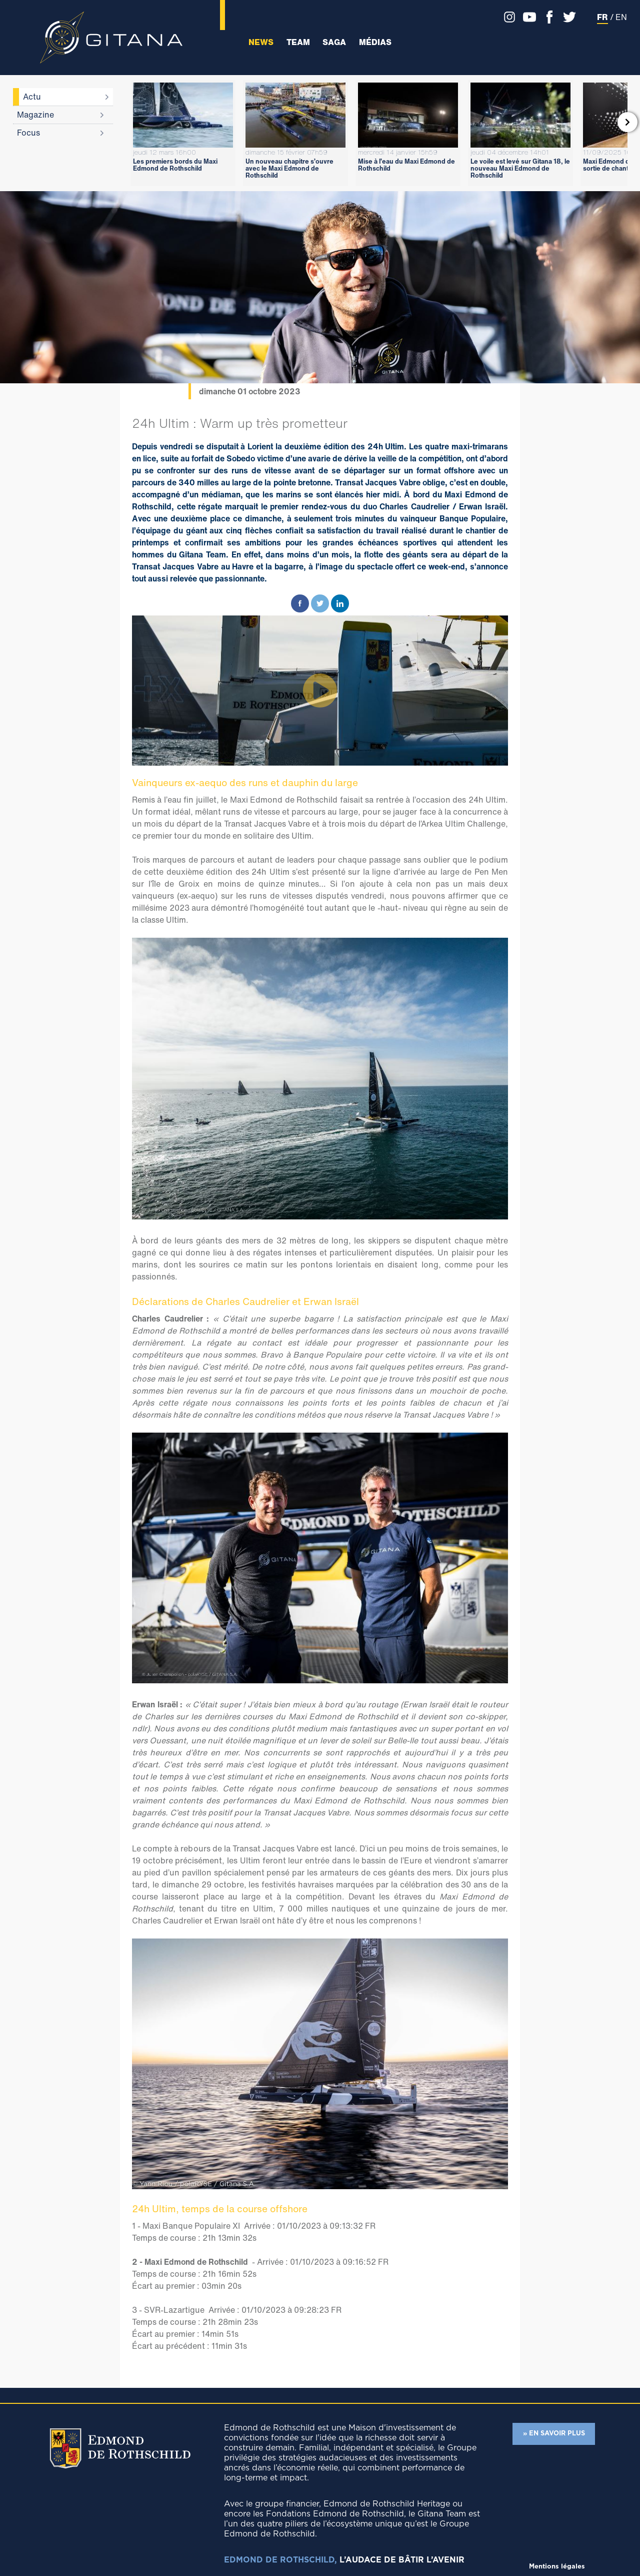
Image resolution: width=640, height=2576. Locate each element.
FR (602, 17)
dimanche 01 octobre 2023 (249, 391)
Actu (32, 97)
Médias (375, 42)
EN (621, 17)
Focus (28, 133)
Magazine (35, 115)
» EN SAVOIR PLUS (554, 2433)
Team (298, 42)
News (261, 42)
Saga (334, 42)
